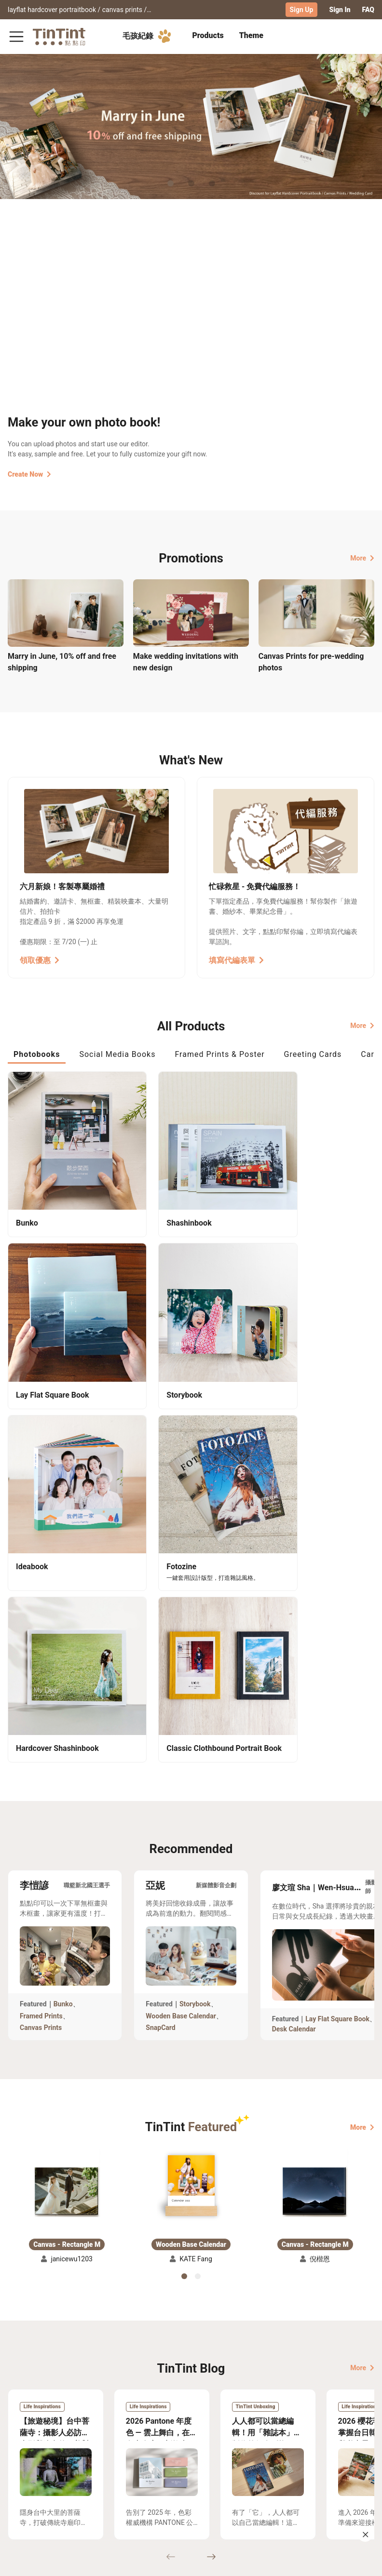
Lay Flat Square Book (337, 1587)
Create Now (29, 473)
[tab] (207, 36)
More (362, 557)
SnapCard (160, 1596)
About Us (202, 2384)
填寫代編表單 (236, 959)
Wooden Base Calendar (181, 1584)
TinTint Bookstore (257, 2384)
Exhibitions (25, 2398)
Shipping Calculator (86, 2384)
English (357, 2561)
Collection (24, 2384)
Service (141, 2398)
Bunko (63, 1572)
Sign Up (302, 9)
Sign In (339, 9)
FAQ (368, 9)
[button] (67, 1750)
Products (207, 35)
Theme (251, 35)
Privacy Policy (151, 2412)
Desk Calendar (294, 1597)
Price (63, 2398)
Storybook (195, 1572)
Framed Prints (41, 1584)
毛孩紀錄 (149, 35)
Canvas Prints (41, 1596)
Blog (194, 2398)
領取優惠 (39, 959)
